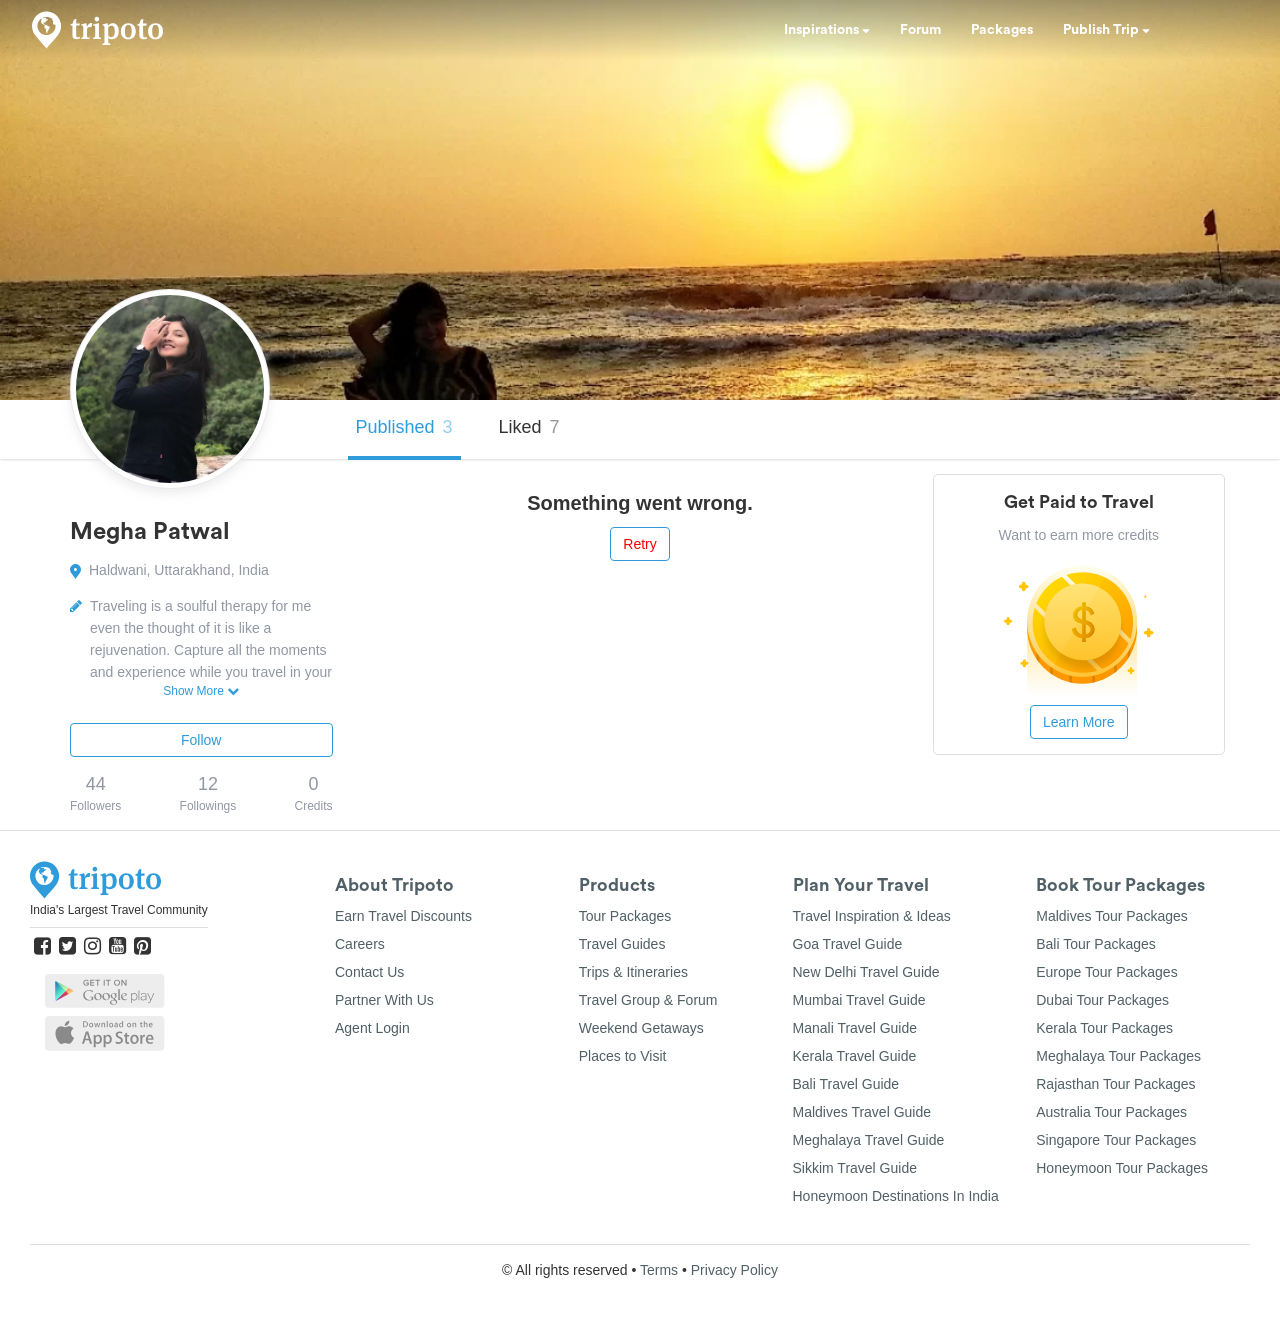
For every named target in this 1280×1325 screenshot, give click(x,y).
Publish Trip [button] (1106, 30)
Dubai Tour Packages (1102, 1000)
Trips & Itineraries (633, 972)
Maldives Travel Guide (862, 1112)
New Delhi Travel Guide (866, 972)
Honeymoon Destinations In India (896, 1196)
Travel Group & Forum (648, 1000)
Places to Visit (623, 1056)
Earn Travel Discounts (403, 916)
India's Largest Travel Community (119, 910)
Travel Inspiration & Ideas (872, 916)
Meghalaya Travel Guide (869, 1140)
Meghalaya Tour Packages (1118, 1056)
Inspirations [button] (827, 30)
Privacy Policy (734, 1270)
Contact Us (369, 972)
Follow (201, 740)
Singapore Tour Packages (1116, 1140)
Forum (920, 30)
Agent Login (372, 1028)
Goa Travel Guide (848, 944)
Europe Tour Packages (1106, 972)
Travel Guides (622, 944)
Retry (639, 544)
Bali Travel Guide (846, 1084)
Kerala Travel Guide (855, 1056)
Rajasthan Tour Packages (1115, 1084)
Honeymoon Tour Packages (1122, 1168)
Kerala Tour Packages (1104, 1028)
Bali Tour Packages (1096, 944)
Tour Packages (625, 916)
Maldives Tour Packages (1111, 916)
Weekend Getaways (641, 1028)
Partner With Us (384, 1000)
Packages (1002, 30)
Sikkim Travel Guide (855, 1168)
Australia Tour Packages (1111, 1112)
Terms (659, 1270)
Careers (360, 944)
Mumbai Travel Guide (859, 1000)
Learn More (1079, 722)
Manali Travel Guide (855, 1028)
